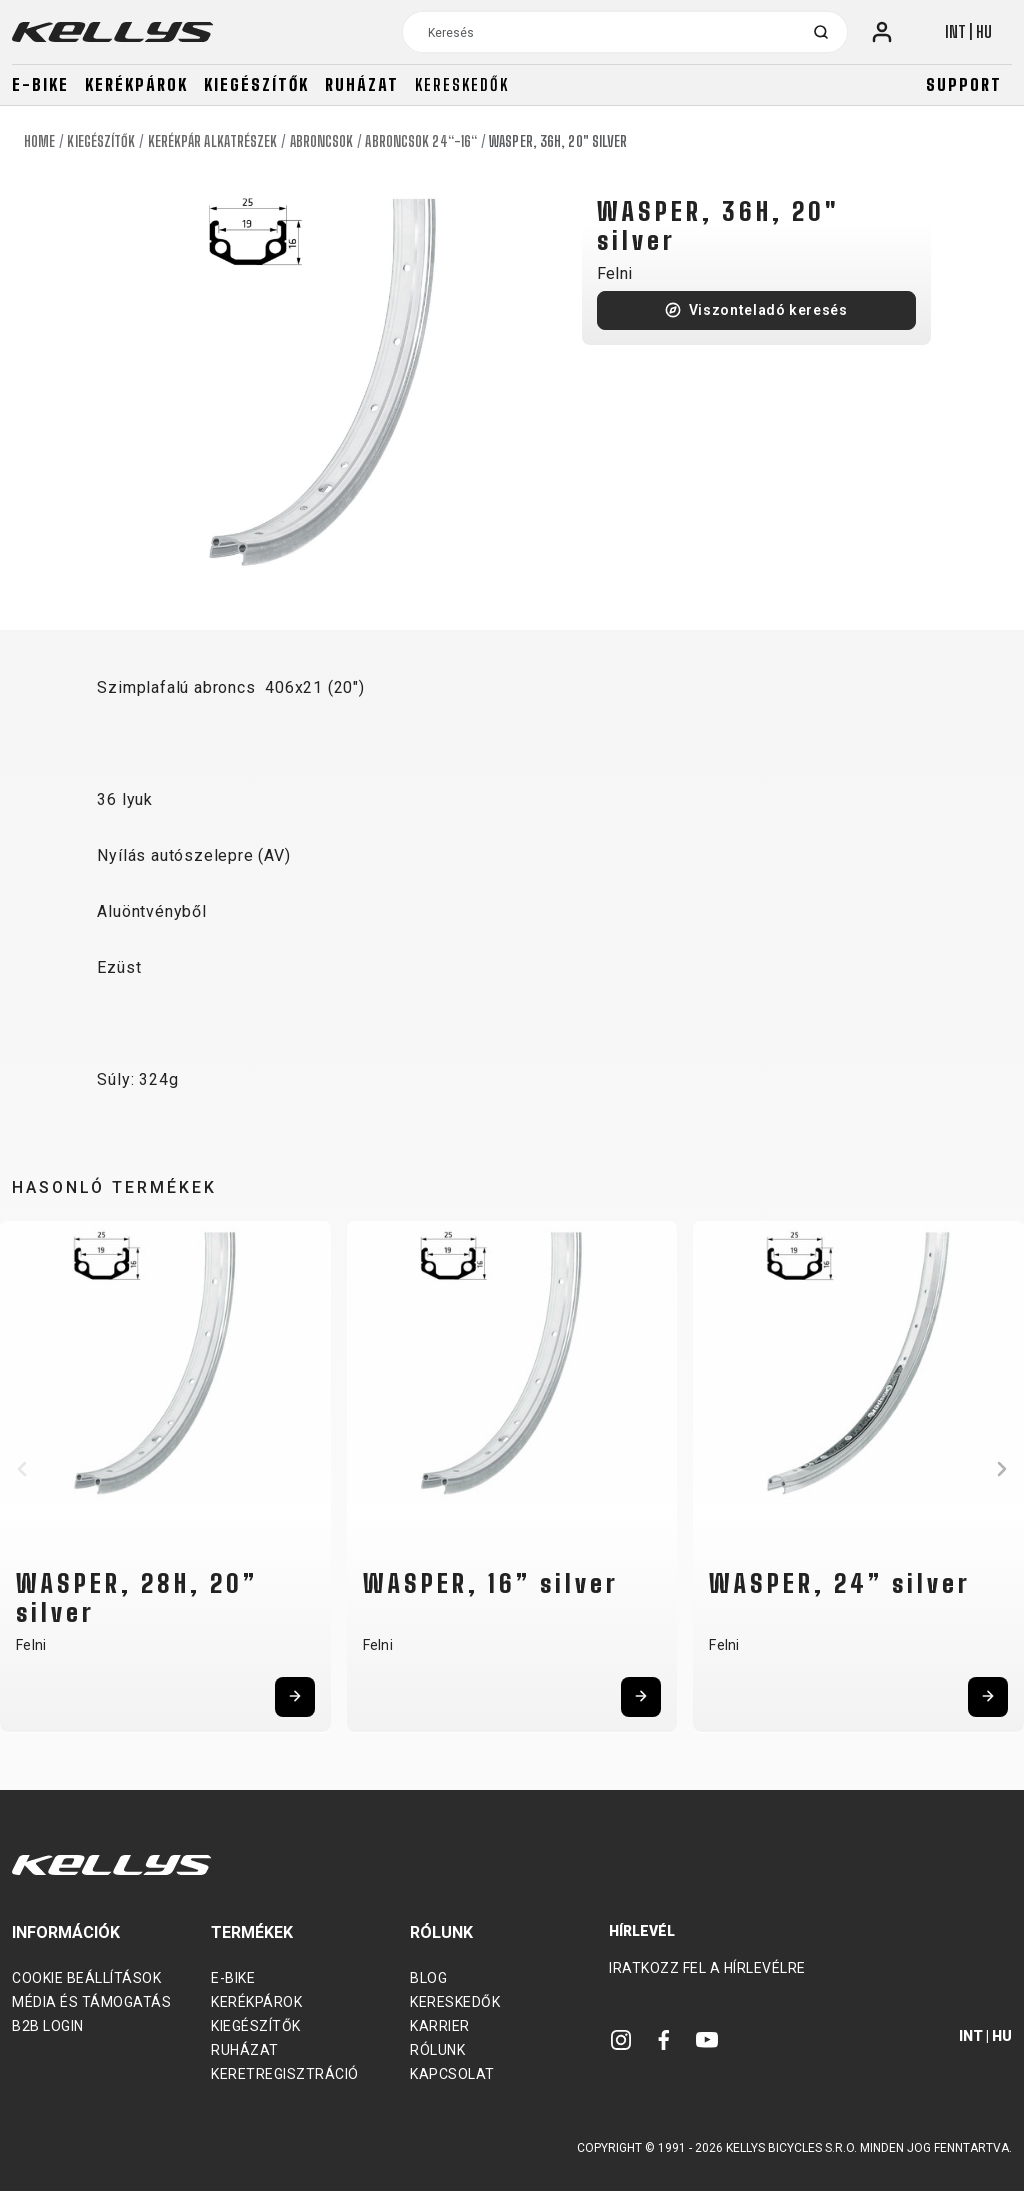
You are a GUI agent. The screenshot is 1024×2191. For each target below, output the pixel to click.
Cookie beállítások (86, 1978)
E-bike (40, 84)
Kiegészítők (256, 84)
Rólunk (437, 2050)
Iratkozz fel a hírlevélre (707, 1968)
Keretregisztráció (285, 2074)
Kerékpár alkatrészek (213, 141)
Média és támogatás (91, 2002)
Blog (428, 1978)
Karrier (440, 2026)
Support (964, 84)
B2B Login (48, 2026)
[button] (22, 1469)
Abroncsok (322, 141)
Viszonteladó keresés (768, 310)
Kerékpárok (136, 84)
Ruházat (362, 84)
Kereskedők (462, 84)
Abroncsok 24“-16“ (421, 141)
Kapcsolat (452, 2074)
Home (39, 141)
